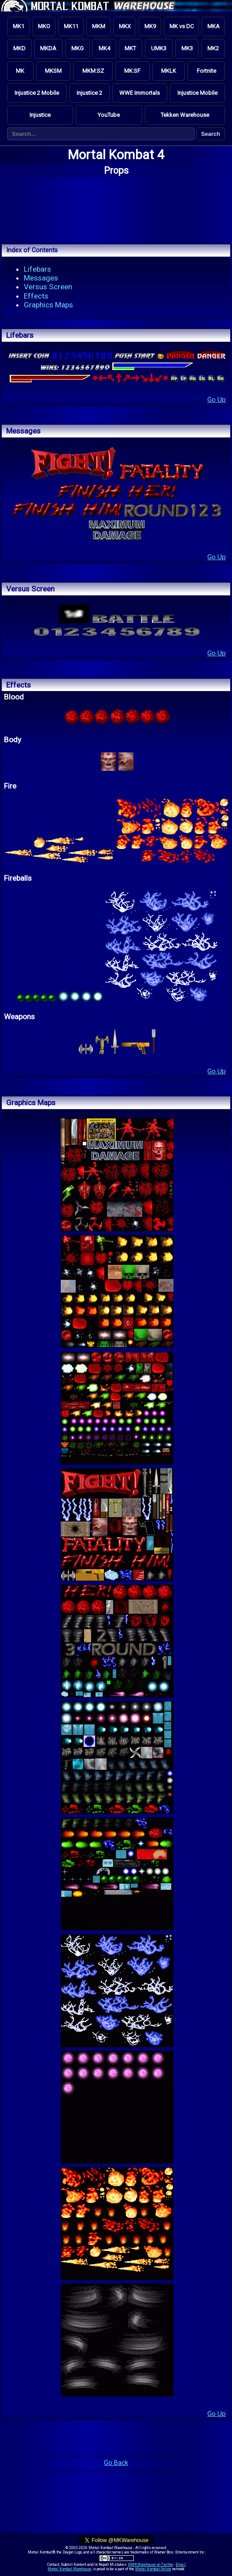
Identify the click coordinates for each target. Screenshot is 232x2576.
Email (181, 2564)
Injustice (40, 115)
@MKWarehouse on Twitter (150, 2564)
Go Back (116, 2463)
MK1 (18, 26)
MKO (44, 26)
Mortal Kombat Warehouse (70, 2569)
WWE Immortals (139, 93)
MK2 (213, 48)
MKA (213, 26)
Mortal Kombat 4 (116, 154)
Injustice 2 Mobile (37, 93)
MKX (125, 26)
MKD (19, 48)
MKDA (48, 48)
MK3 (187, 48)
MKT (130, 48)
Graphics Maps (48, 304)
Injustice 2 (89, 93)
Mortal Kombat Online (153, 2569)
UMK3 (158, 48)
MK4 (104, 48)
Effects (36, 296)
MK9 (150, 26)
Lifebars (37, 269)
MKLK (168, 70)
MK (20, 70)
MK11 (71, 26)
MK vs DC (181, 26)
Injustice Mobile (197, 93)
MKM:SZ (93, 70)
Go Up (216, 400)
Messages (41, 277)
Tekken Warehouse (185, 115)
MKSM (53, 70)
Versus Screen (48, 286)
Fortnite (206, 70)
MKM (98, 26)
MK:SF (132, 70)
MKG (77, 48)
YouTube (109, 115)
